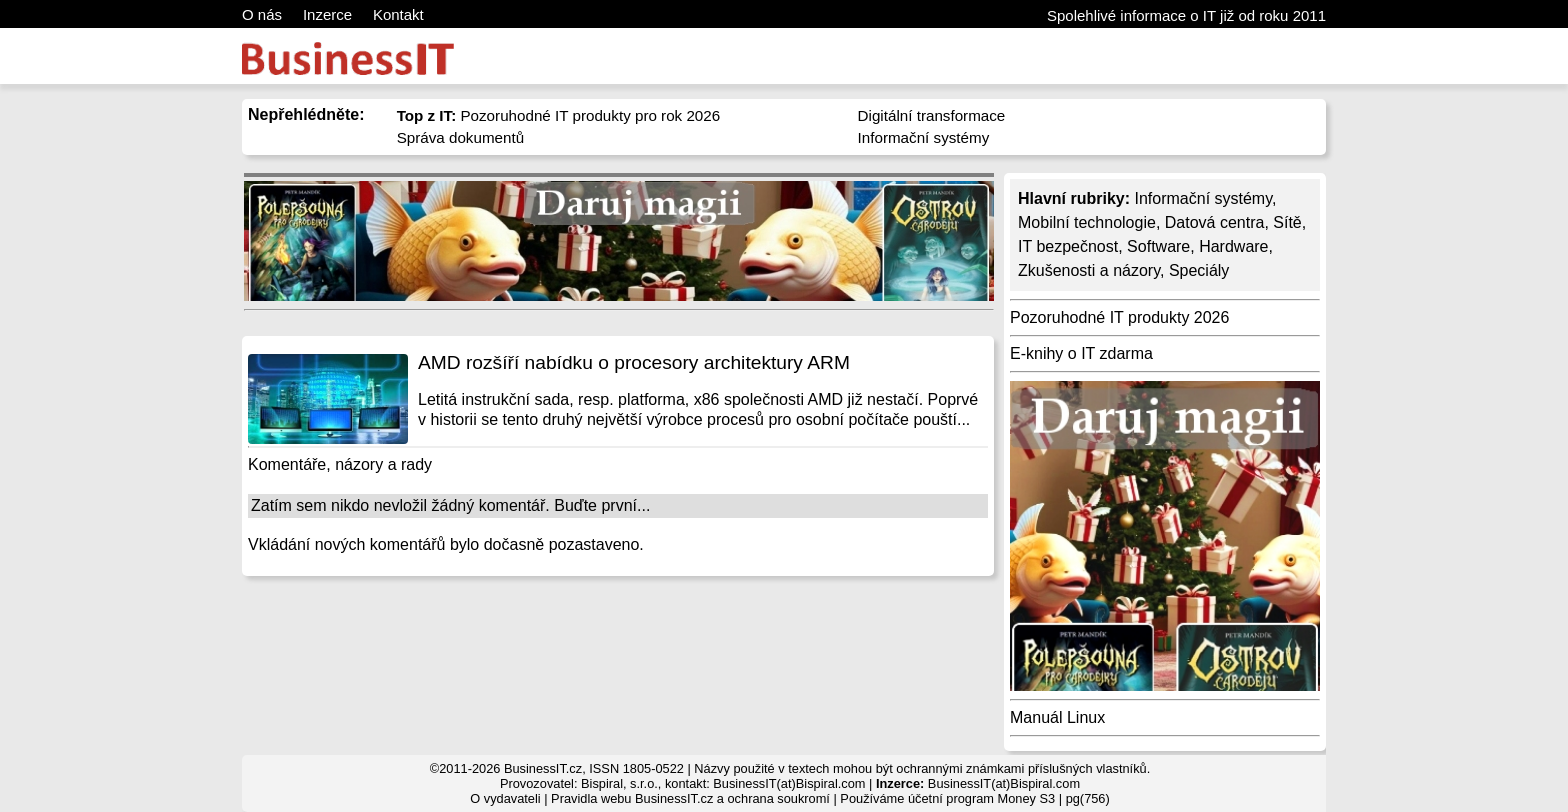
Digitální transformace (932, 115)
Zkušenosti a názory (1089, 270)
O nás (262, 14)
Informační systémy (924, 137)
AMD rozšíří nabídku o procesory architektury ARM (634, 362)
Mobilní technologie (1087, 222)
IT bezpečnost (1068, 246)
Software (1158, 246)
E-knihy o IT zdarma (1081, 353)
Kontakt (398, 14)
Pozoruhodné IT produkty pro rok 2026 (559, 115)
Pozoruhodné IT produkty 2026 (1119, 317)
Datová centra (1215, 222)
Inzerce (327, 14)
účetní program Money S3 (981, 798)
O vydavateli (505, 798)
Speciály (1199, 270)
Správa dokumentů (461, 137)
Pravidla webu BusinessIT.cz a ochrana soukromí (690, 798)
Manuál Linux (1057, 717)
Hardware (1233, 246)
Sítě (1287, 222)
